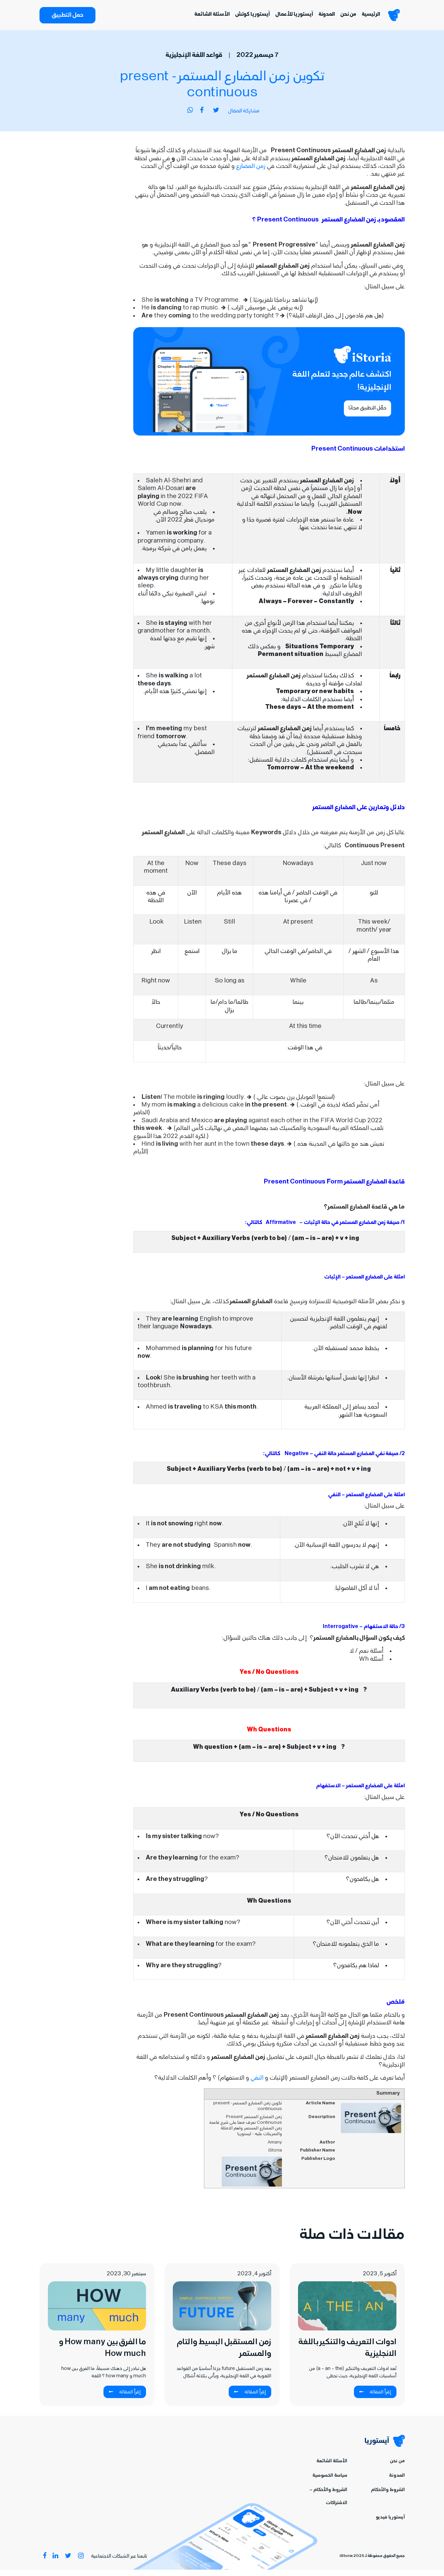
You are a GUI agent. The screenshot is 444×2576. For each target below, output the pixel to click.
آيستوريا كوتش (240, 17)
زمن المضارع (250, 173)
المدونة (315, 17)
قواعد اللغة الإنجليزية (193, 62)
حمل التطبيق (67, 18)
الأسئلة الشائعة (200, 17)
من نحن (336, 17)
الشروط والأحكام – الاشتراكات (328, 2503)
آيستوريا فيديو (390, 2524)
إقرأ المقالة (375, 2399)
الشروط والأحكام (388, 2496)
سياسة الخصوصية (329, 2482)
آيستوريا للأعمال (282, 17)
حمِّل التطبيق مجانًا (367, 414)
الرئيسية (359, 17)
